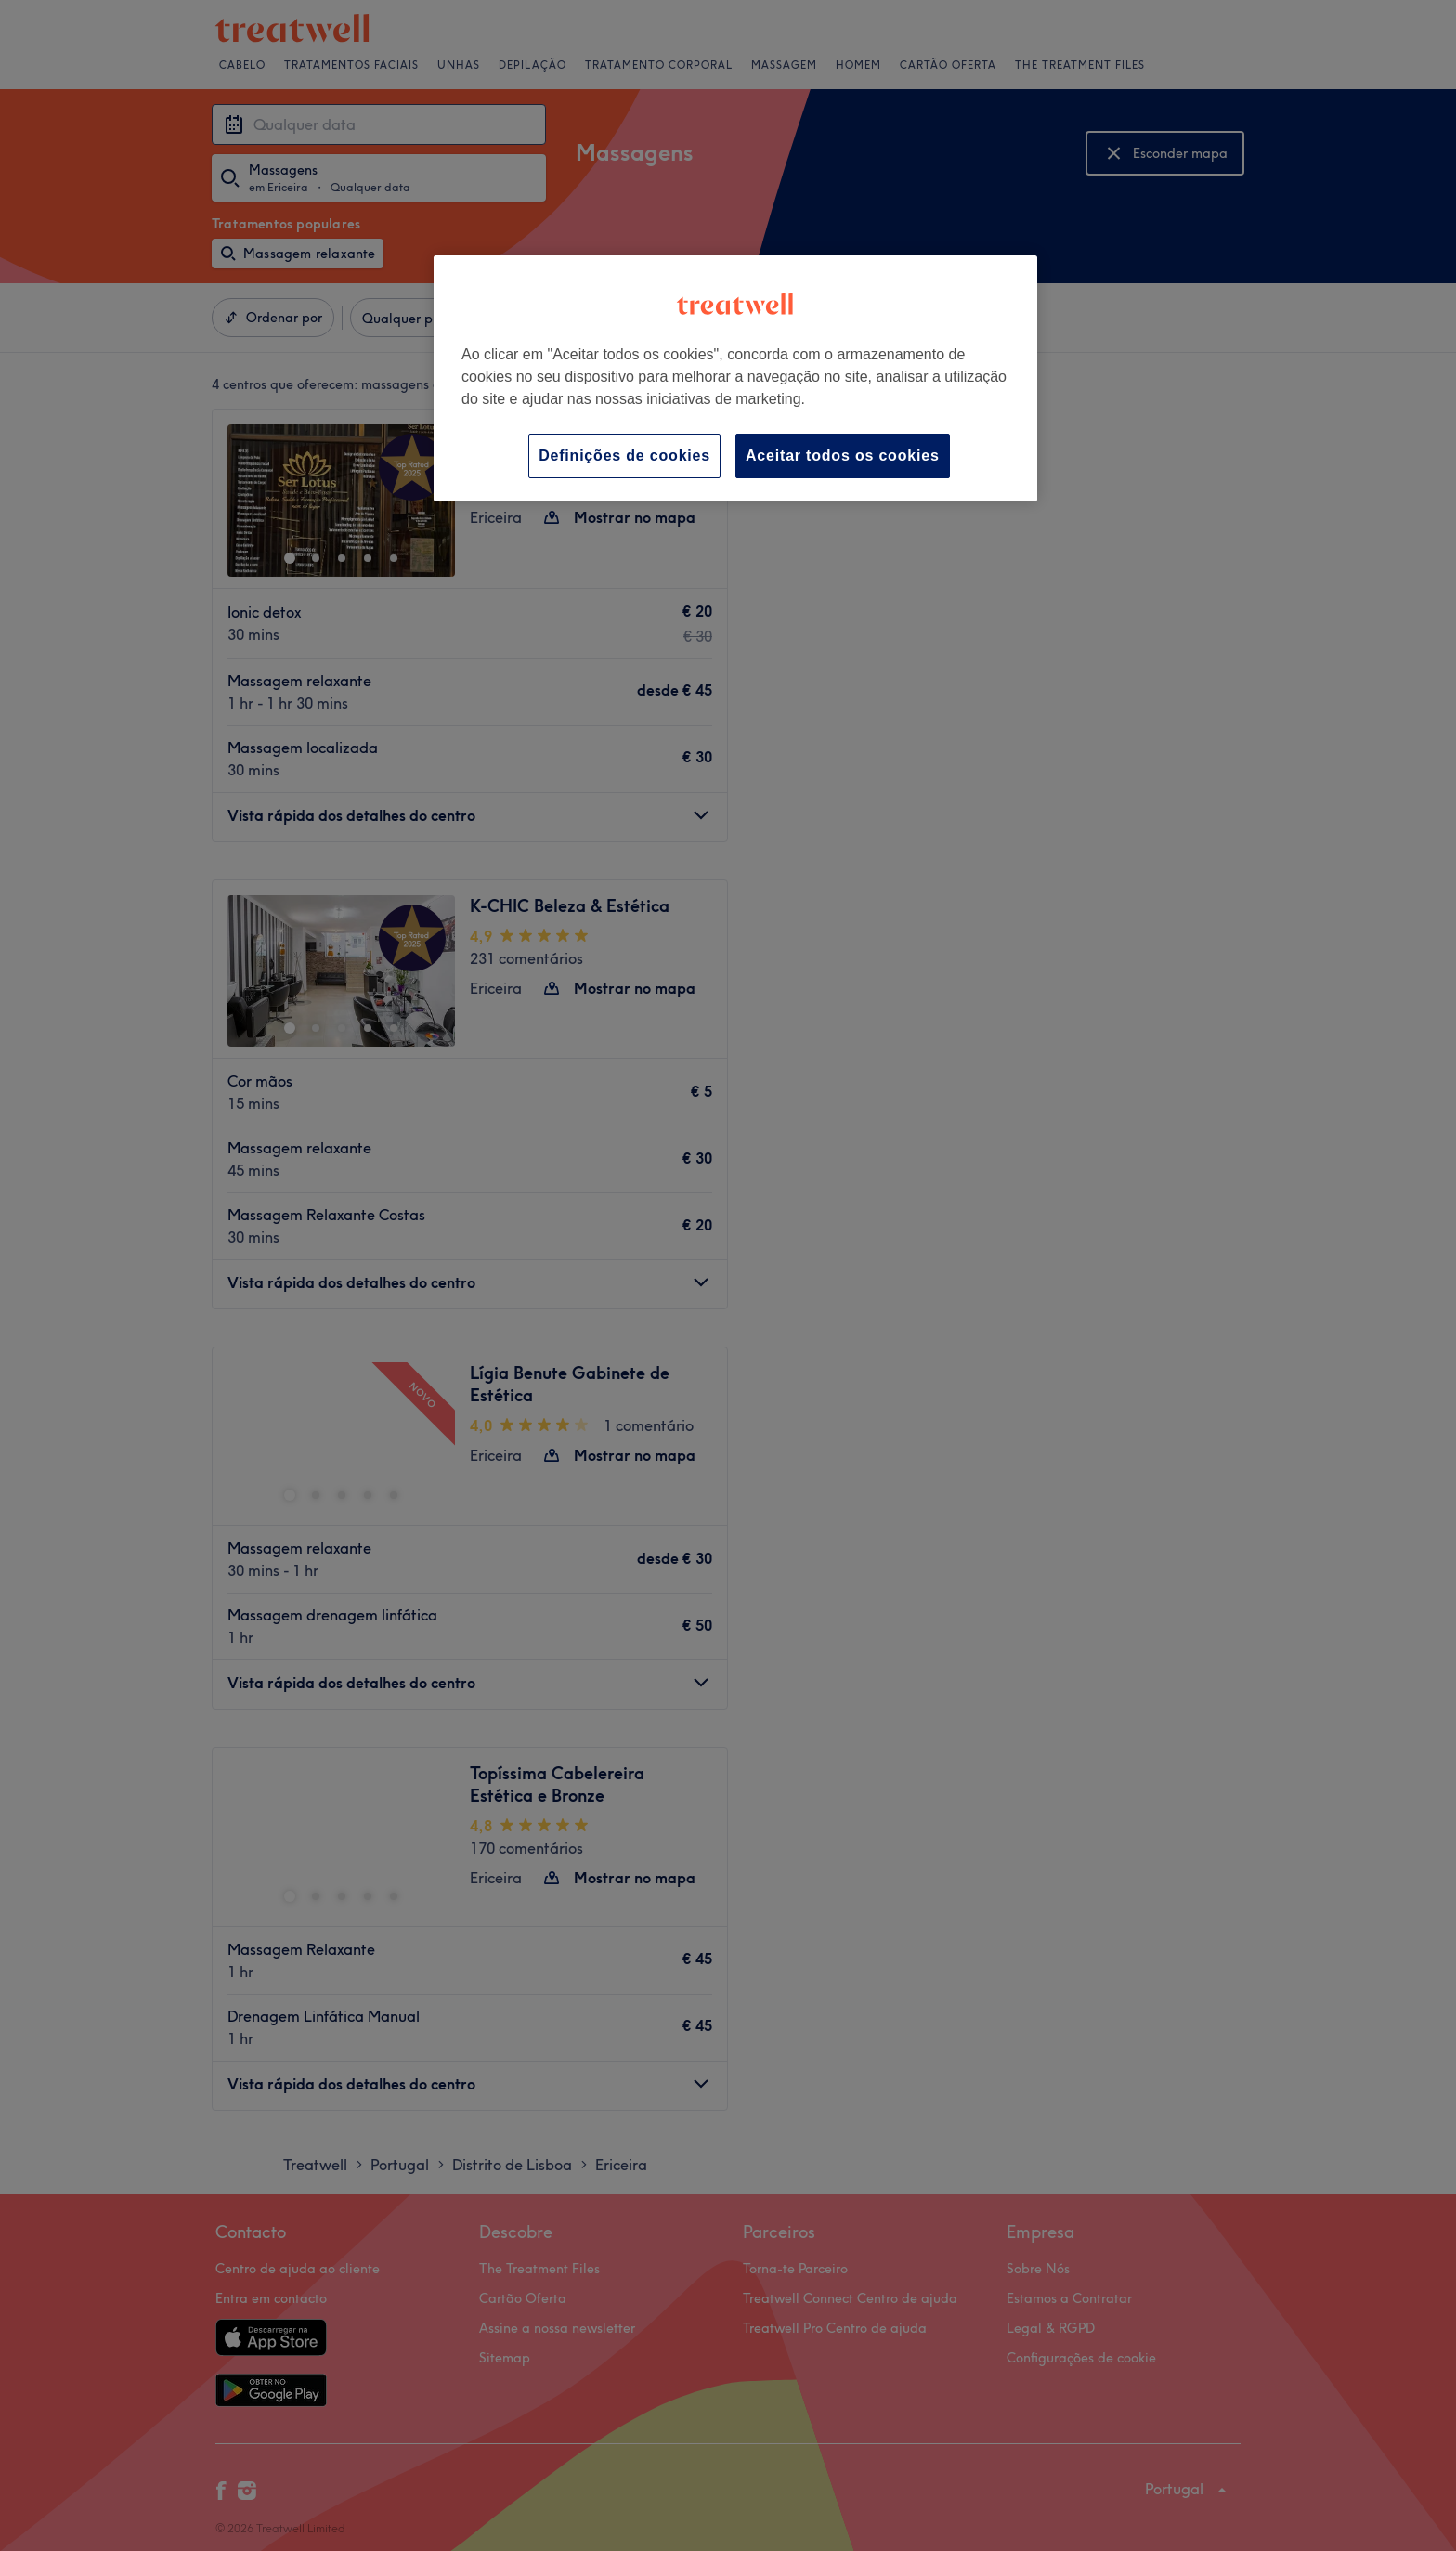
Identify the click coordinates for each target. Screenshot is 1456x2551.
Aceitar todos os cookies (843, 455)
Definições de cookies (624, 455)
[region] (735, 378)
